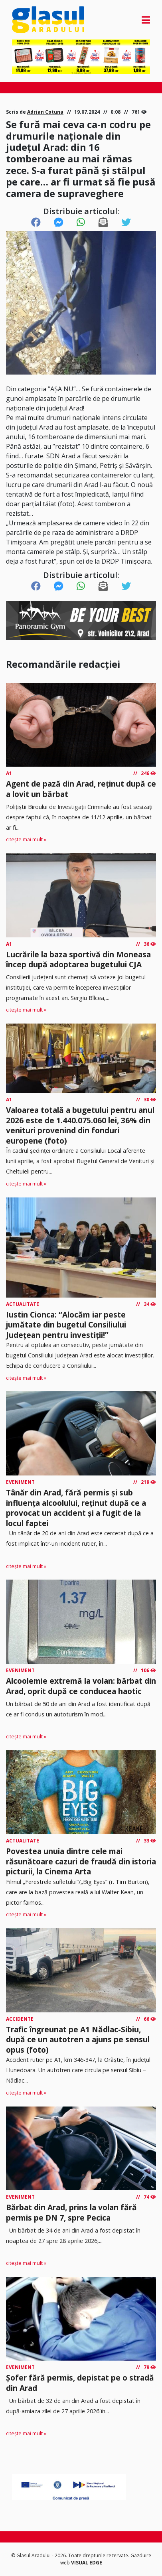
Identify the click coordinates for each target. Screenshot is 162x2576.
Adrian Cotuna (45, 111)
